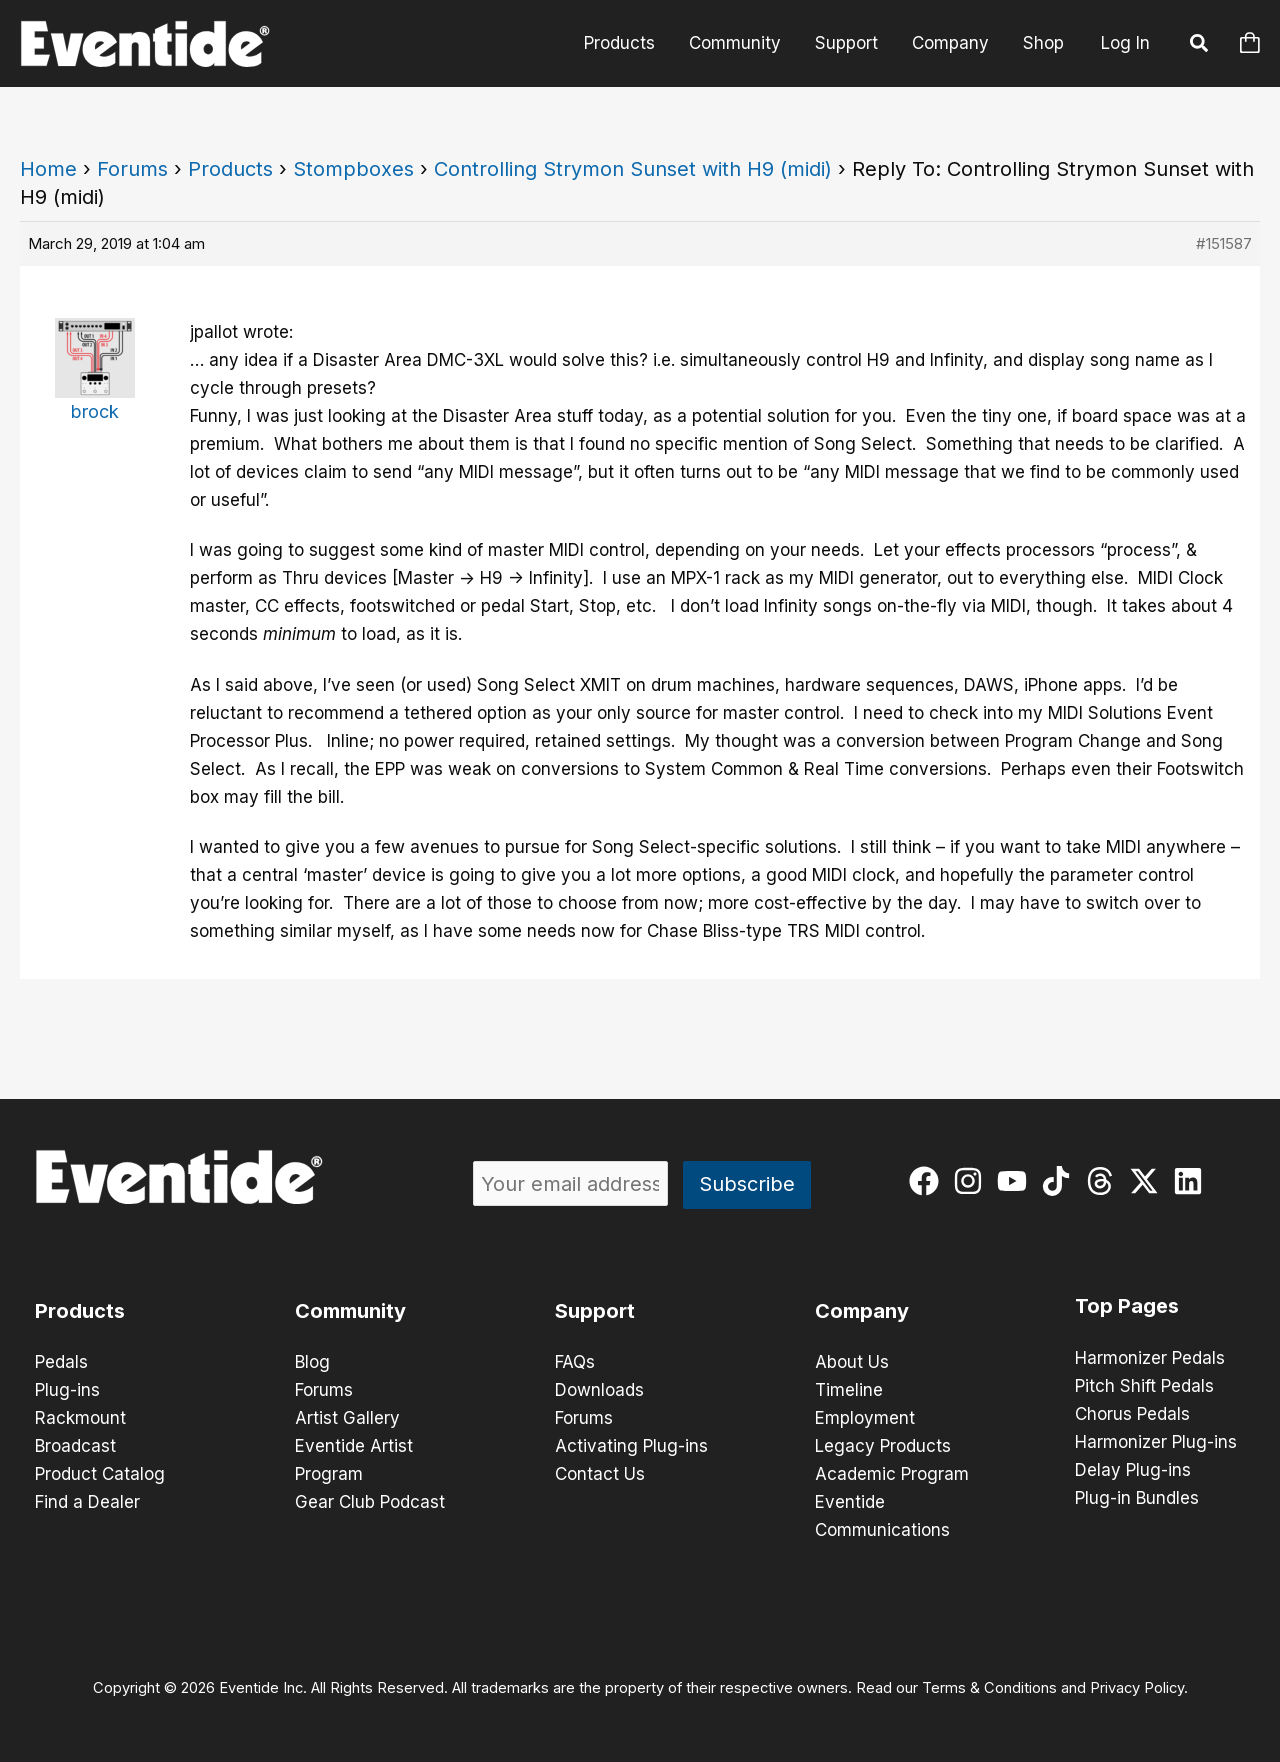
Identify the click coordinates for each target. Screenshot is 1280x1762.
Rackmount (80, 1418)
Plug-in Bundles (1137, 1498)
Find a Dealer (87, 1502)
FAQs (575, 1362)
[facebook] (928, 1181)
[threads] (1104, 1181)
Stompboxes (353, 169)
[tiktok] (1060, 1181)
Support (846, 43)
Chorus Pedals (1132, 1414)
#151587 (1224, 243)
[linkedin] (1192, 1181)
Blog (312, 1362)
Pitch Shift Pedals (1144, 1386)
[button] (1200, 46)
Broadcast (75, 1446)
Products (619, 43)
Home (48, 169)
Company (950, 43)
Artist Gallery (347, 1418)
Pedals (61, 1362)
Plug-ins (67, 1390)
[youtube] (1016, 1181)
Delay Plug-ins (1133, 1470)
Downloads (599, 1390)
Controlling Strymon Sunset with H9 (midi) (633, 169)
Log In (1125, 43)
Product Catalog (100, 1474)
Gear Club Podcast (370, 1502)
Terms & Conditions (989, 1688)
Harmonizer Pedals (1150, 1358)
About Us (852, 1362)
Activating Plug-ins (631, 1446)
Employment (865, 1418)
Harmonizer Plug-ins (1156, 1442)
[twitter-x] (1148, 1181)
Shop (1043, 43)
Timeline (849, 1390)
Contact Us (600, 1474)
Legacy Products (883, 1446)
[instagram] (972, 1181)
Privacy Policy (1137, 1688)
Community (735, 43)
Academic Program (892, 1474)
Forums (132, 169)
